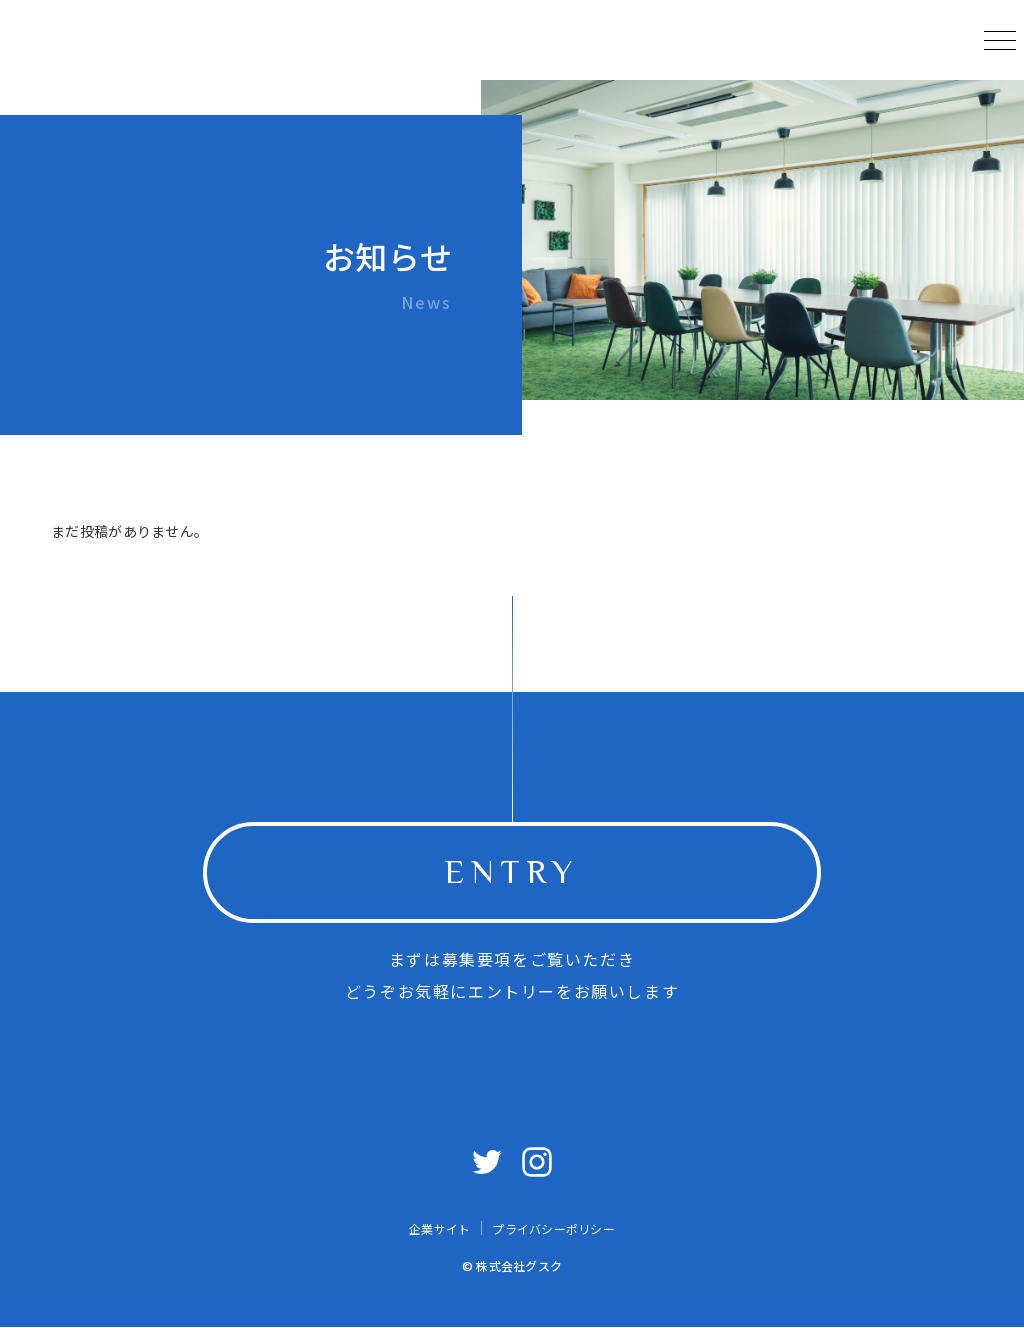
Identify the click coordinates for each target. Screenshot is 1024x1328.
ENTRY (512, 871)
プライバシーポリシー (553, 1228)
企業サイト (439, 1228)
